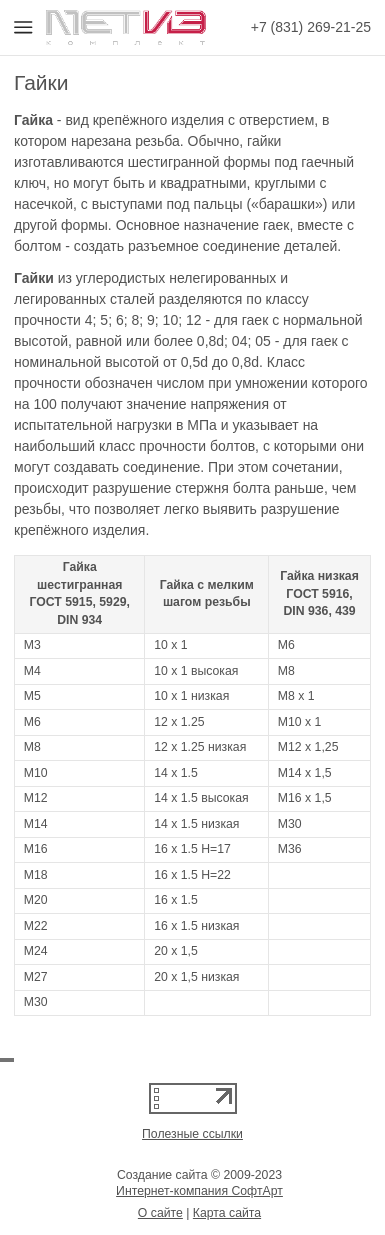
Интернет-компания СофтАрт (199, 1191)
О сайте (160, 1213)
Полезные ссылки (192, 1134)
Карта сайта (227, 1213)
